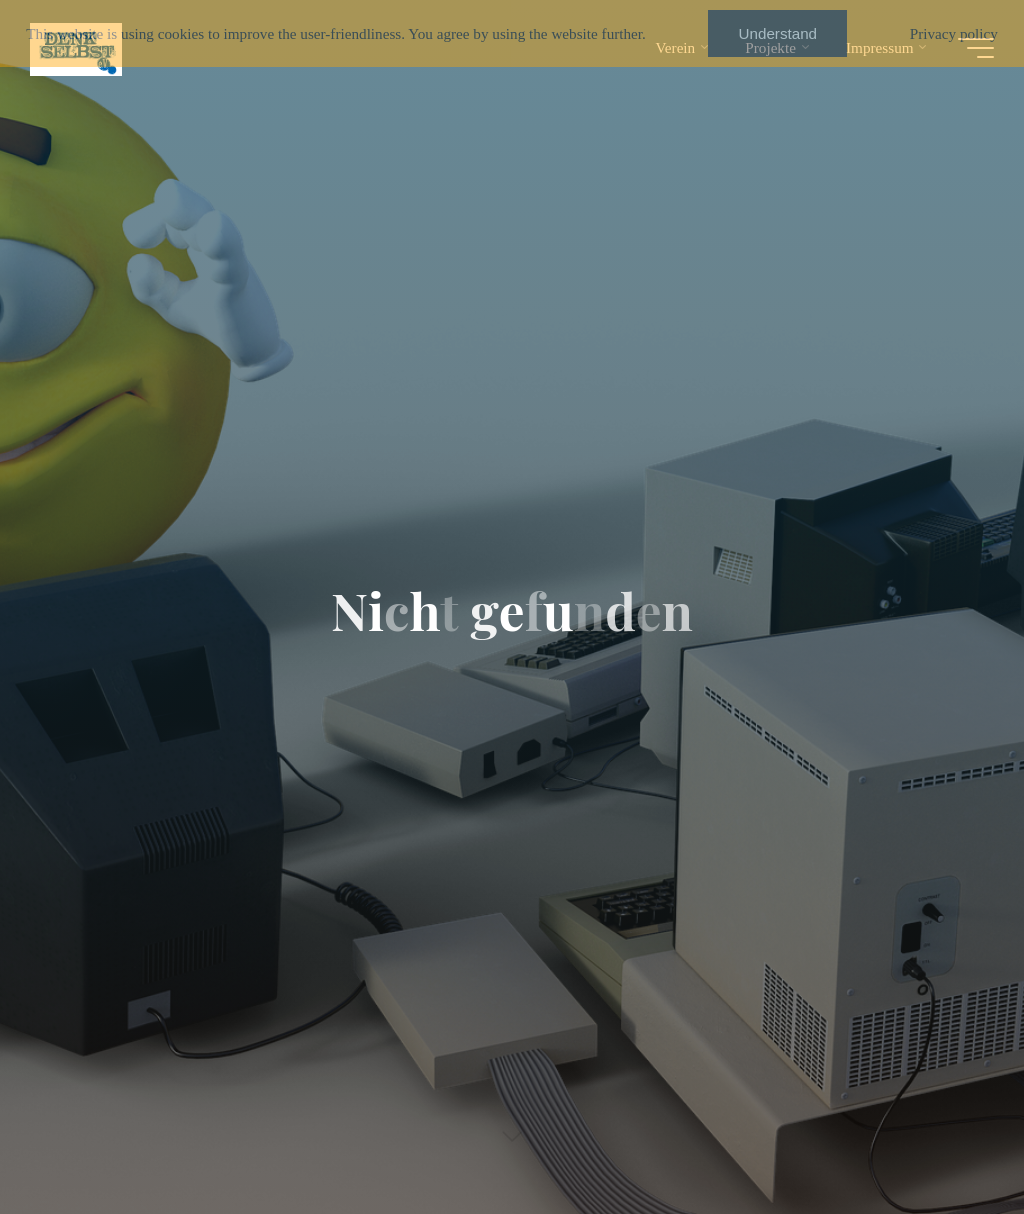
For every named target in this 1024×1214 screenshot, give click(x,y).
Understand (778, 33)
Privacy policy (954, 33)
